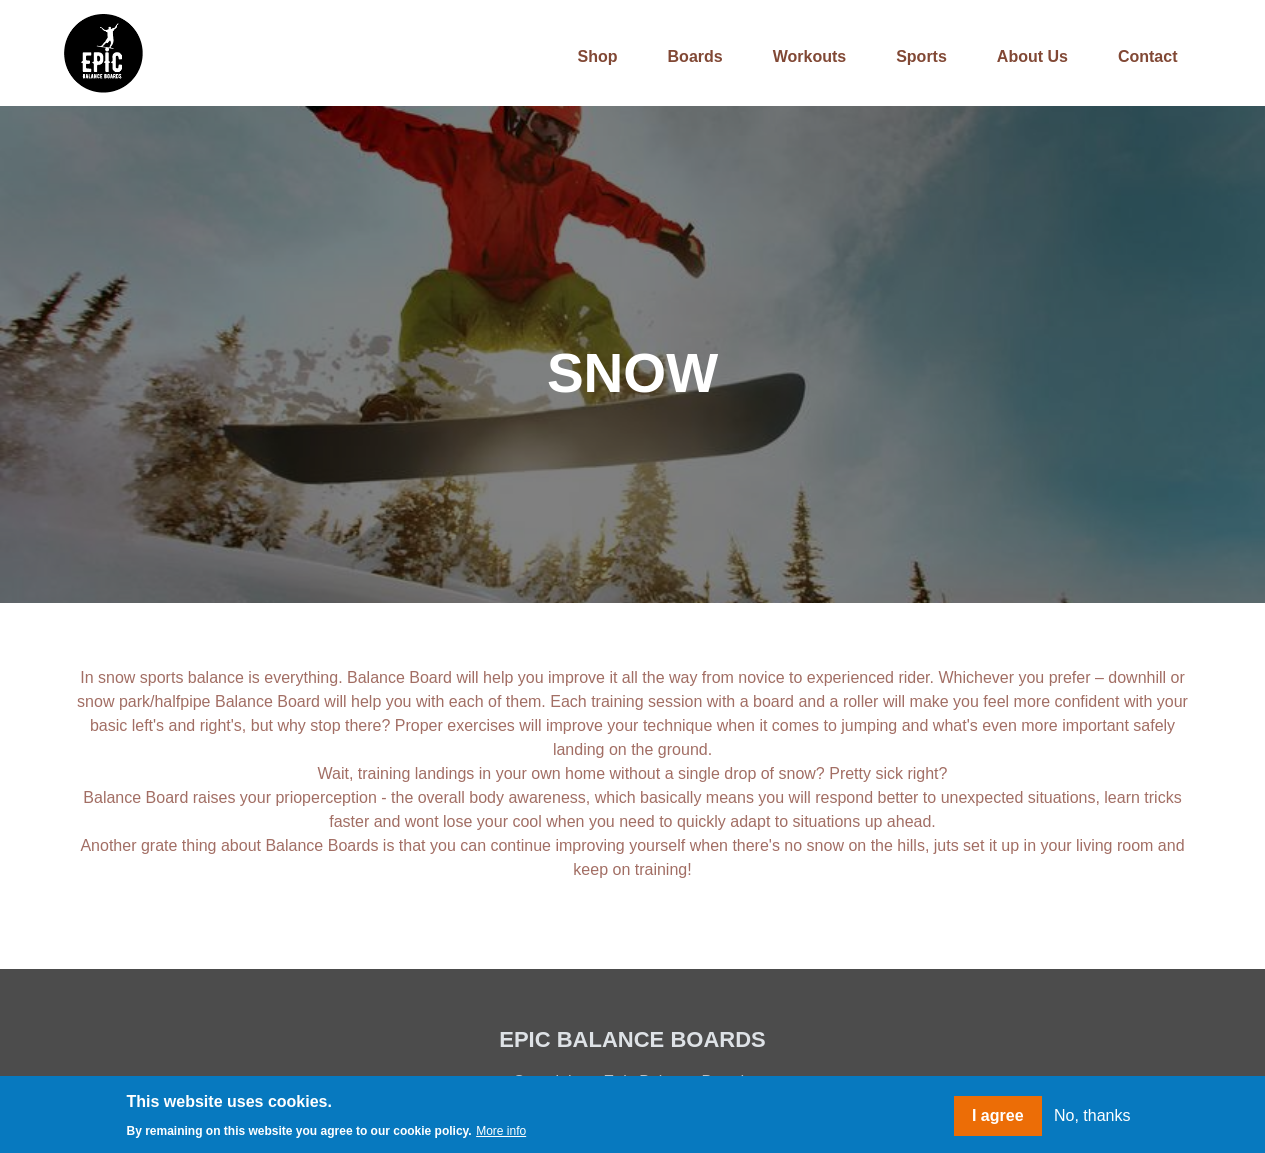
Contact (1148, 56)
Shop (598, 56)
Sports (921, 56)
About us (1032, 56)
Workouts (809, 56)
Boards (695, 56)
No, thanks (1092, 1115)
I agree (998, 1115)
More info (501, 1131)
